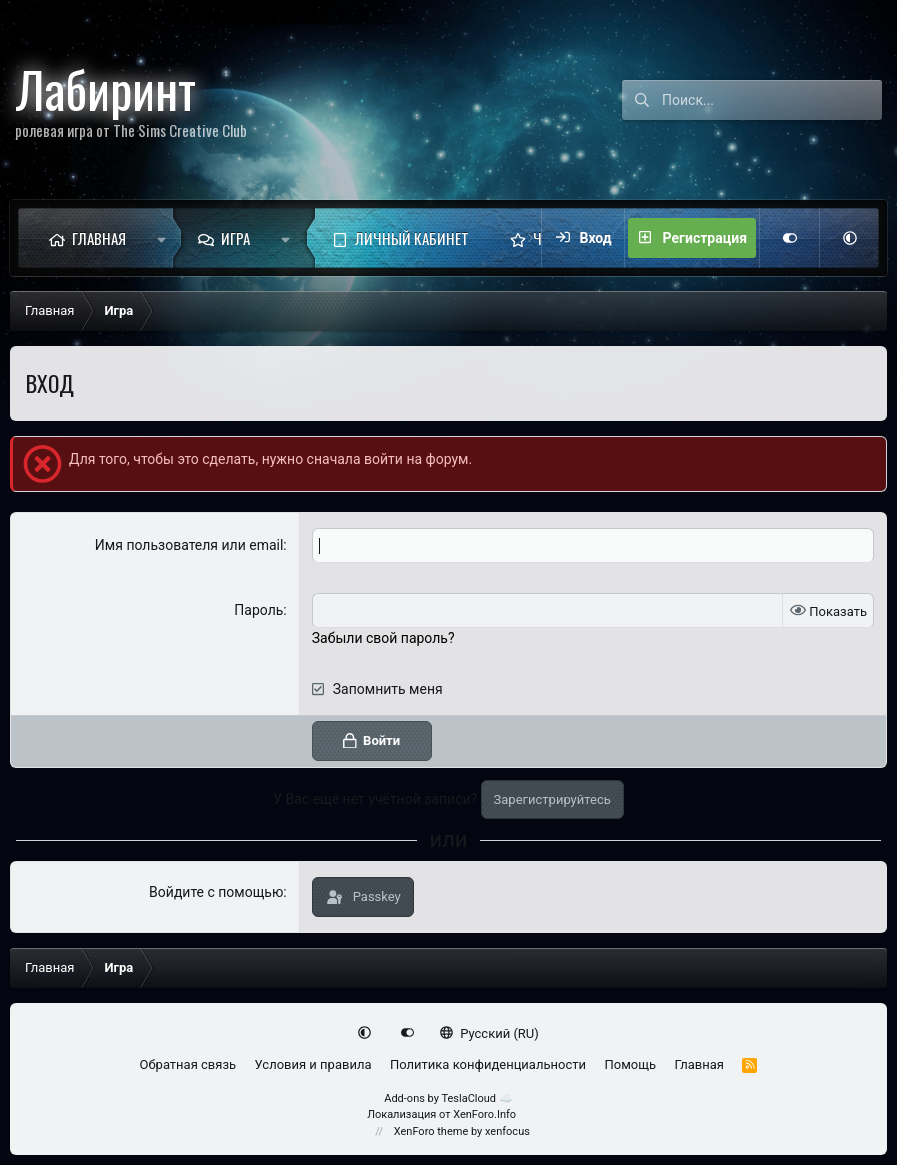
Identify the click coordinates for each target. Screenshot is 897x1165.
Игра (235, 238)
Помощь (630, 1064)
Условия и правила (313, 1064)
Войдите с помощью (216, 892)
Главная (99, 238)
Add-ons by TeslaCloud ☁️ (448, 1098)
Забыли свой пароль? (383, 638)
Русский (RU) (489, 1033)
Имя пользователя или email (189, 545)
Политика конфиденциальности (488, 1064)
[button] (161, 238)
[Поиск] (772, 100)
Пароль (258, 610)
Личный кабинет (412, 238)
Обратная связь (188, 1064)
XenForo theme (431, 1131)
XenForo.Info (484, 1114)
